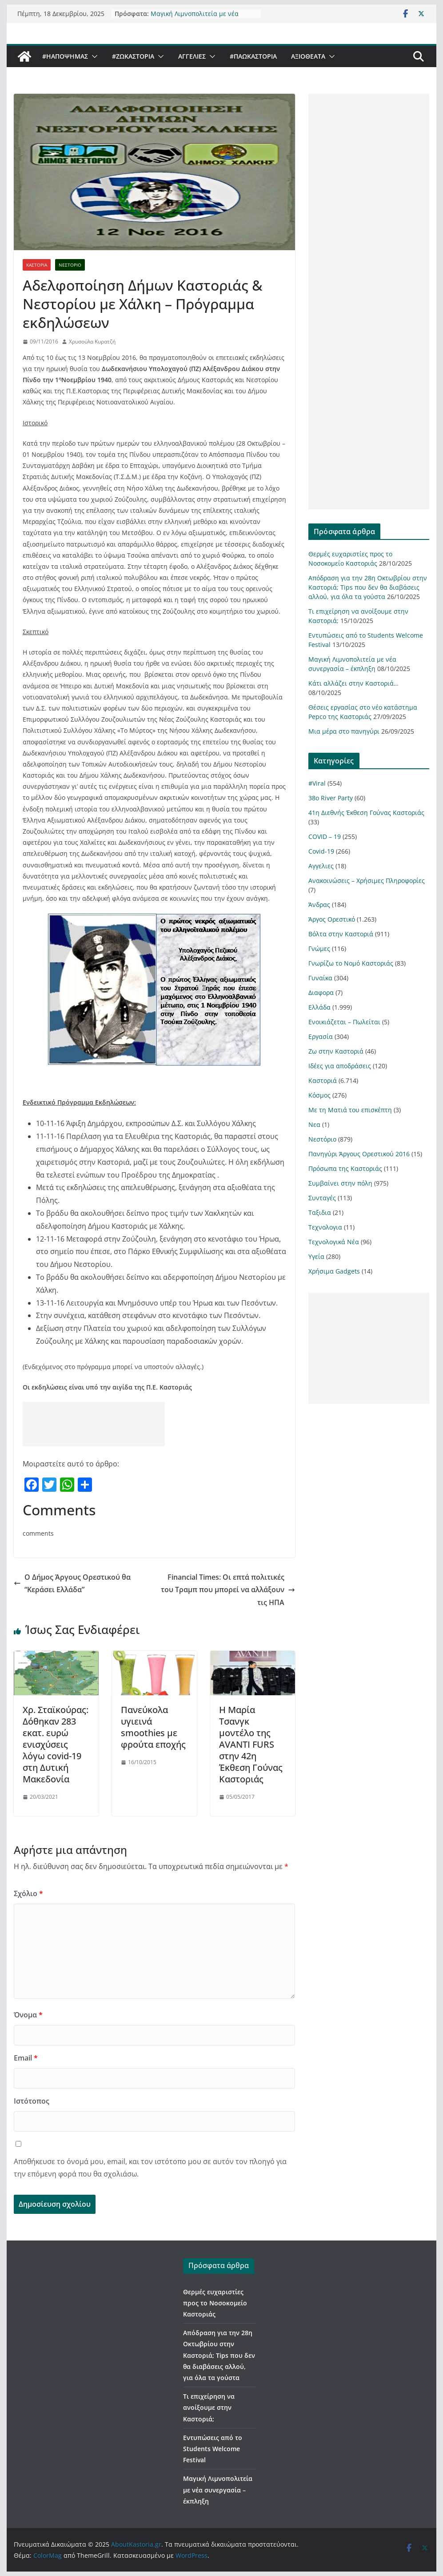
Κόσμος (319, 1095)
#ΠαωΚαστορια (253, 56)
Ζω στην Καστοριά (335, 1051)
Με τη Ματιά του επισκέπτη (350, 1110)
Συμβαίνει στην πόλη (340, 1183)
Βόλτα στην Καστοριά (340, 934)
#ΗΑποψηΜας (65, 56)
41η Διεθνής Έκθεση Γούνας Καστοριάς (366, 812)
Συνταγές (322, 1198)
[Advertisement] (94, 1424)
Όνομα (28, 2015)
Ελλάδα (319, 1007)
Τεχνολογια (325, 1227)
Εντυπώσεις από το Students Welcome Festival (212, 2448)
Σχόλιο (28, 1893)
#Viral (317, 783)
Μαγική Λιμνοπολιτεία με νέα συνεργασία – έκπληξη (195, 17)
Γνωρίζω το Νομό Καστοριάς (350, 963)
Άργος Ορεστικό (331, 919)
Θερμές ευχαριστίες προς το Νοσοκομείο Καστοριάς (215, 2303)
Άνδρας (319, 904)
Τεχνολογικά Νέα (333, 1242)
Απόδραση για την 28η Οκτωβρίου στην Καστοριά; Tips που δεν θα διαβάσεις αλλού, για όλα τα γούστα (367, 587)
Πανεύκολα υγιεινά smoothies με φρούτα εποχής (153, 1727)
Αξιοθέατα (308, 56)
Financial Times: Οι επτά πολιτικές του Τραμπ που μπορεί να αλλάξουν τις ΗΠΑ (228, 1590)
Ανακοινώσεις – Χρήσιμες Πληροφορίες (366, 880)
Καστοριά (36, 265)
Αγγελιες (192, 56)
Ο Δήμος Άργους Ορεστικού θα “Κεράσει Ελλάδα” (72, 1583)
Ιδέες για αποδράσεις (339, 1066)
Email (26, 2058)
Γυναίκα (320, 978)
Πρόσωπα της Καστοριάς (345, 1168)
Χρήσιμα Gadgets (334, 1271)
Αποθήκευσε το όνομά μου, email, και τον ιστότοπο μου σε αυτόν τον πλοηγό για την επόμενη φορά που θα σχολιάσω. (150, 2168)
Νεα (314, 1124)
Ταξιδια (319, 1212)
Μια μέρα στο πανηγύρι (343, 731)
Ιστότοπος (31, 2101)
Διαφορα (321, 992)
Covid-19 (321, 851)
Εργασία (320, 1036)
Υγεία (316, 1256)
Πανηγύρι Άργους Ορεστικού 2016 (359, 1154)
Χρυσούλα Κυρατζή (92, 341)
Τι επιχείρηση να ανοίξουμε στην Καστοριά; (209, 2407)
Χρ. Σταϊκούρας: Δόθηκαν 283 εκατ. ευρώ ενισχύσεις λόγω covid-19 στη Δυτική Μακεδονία (55, 1744)
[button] (93, 56)
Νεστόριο (70, 265)
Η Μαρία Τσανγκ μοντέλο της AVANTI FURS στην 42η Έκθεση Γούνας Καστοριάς (251, 1744)
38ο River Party (330, 798)
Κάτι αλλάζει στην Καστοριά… (353, 683)
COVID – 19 (324, 836)
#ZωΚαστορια (133, 56)
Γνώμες (319, 948)
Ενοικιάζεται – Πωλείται (344, 1022)
